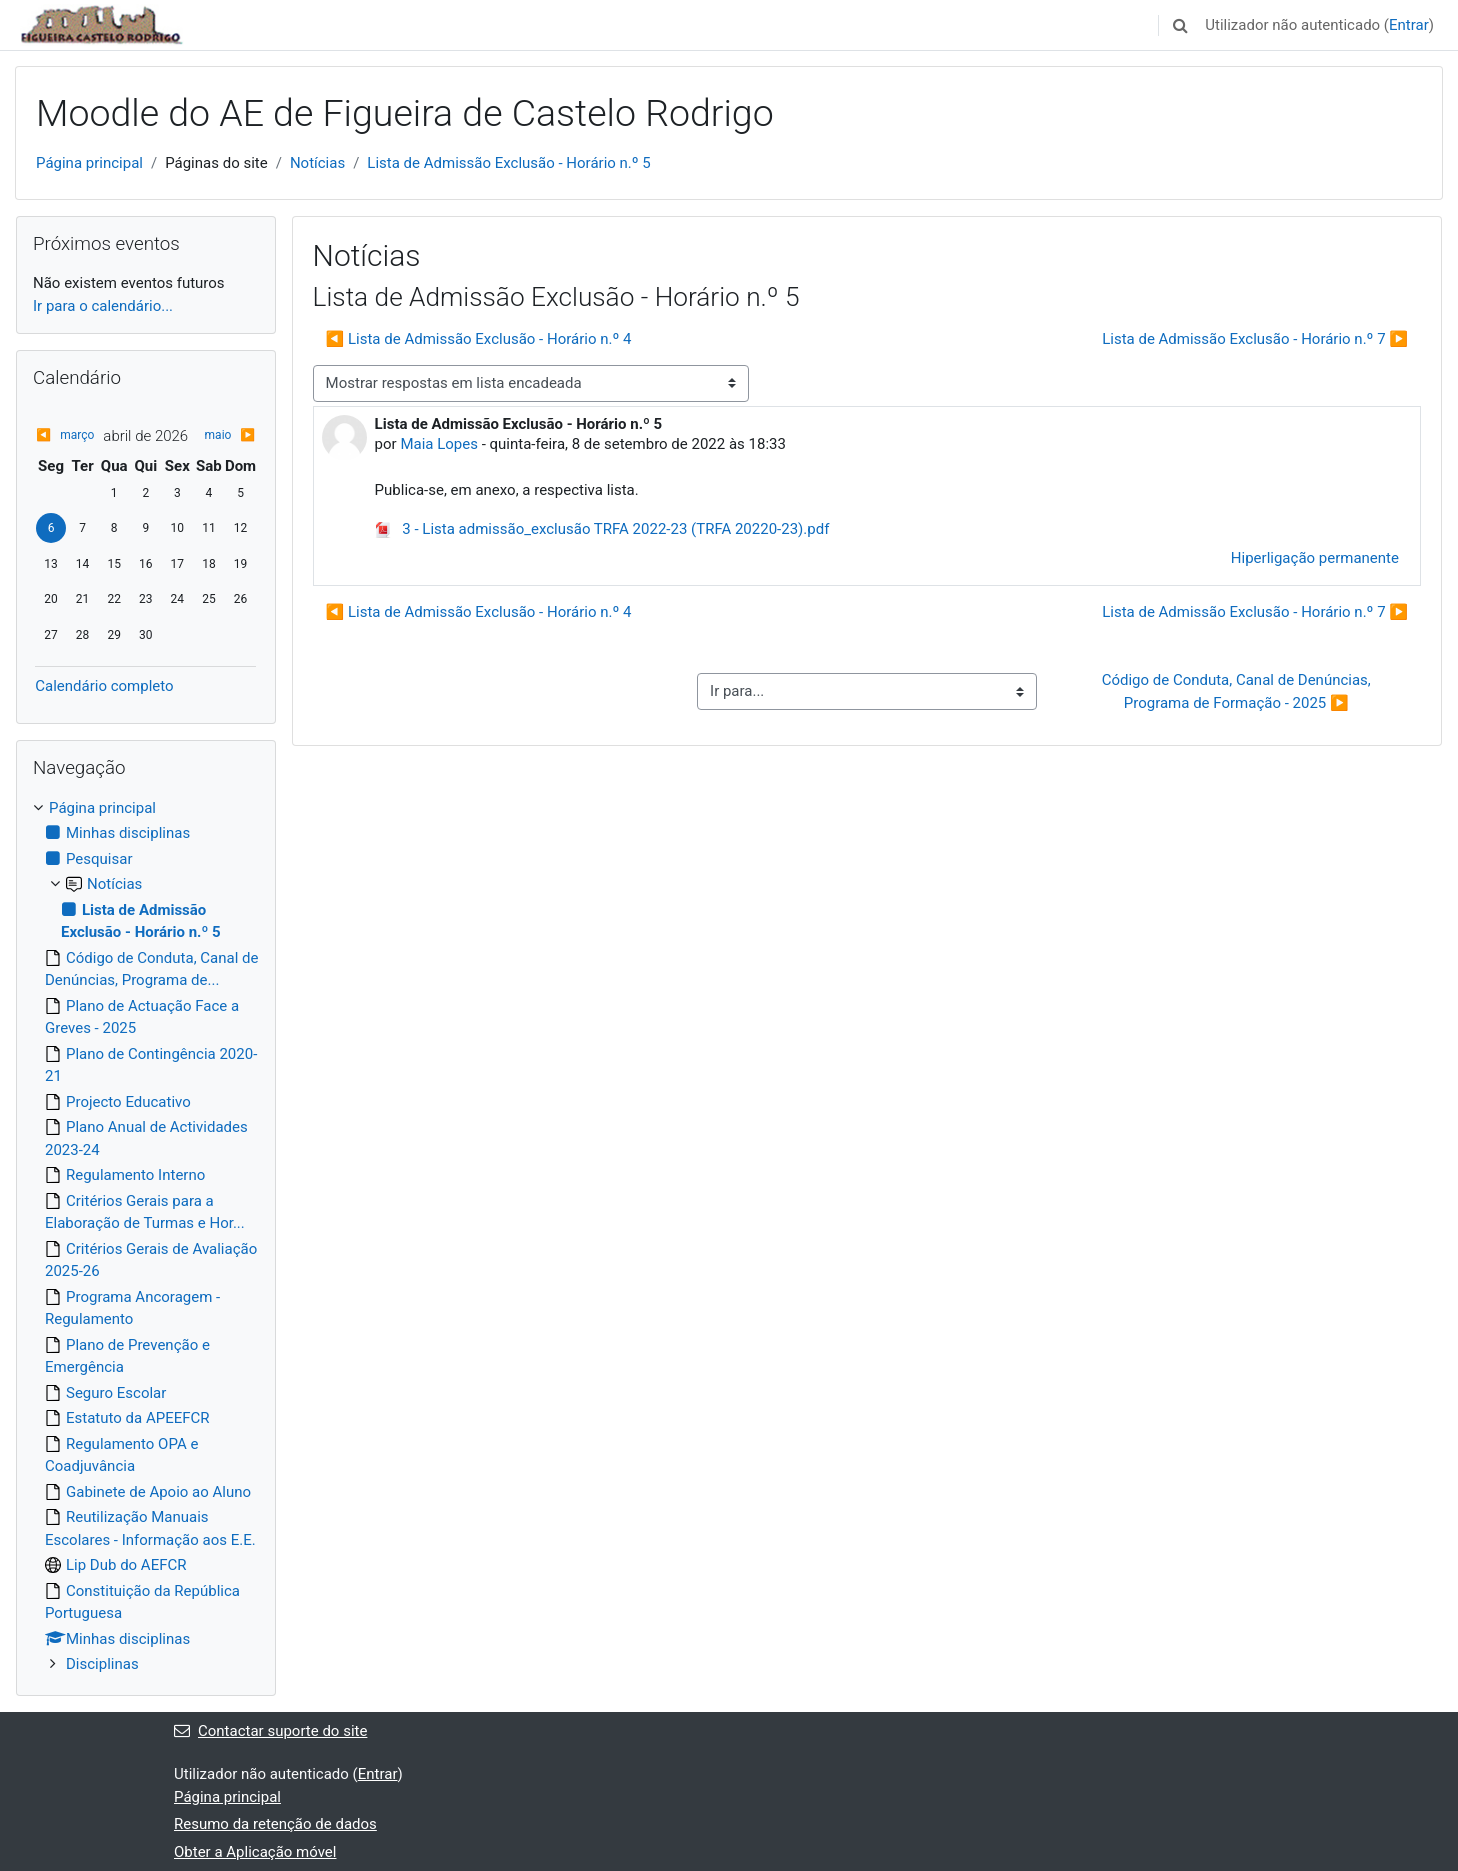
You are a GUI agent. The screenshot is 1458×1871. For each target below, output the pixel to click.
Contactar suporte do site (270, 1731)
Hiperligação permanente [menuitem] (1315, 558)
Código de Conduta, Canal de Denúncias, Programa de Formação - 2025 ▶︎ (1238, 691)
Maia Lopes (439, 444)
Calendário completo (104, 686)
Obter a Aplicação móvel (255, 1852)
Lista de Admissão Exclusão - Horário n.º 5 (508, 163)
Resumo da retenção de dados (275, 1824)
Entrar (1409, 25)
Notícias (317, 163)
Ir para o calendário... (103, 306)
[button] (1180, 25)
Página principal (89, 163)
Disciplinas (102, 1664)
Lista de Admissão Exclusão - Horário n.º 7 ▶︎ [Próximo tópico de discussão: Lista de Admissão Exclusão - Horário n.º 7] (1255, 339)
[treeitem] (146, 1236)
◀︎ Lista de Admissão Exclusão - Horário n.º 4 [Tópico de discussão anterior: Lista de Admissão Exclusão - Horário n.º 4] (479, 339)
